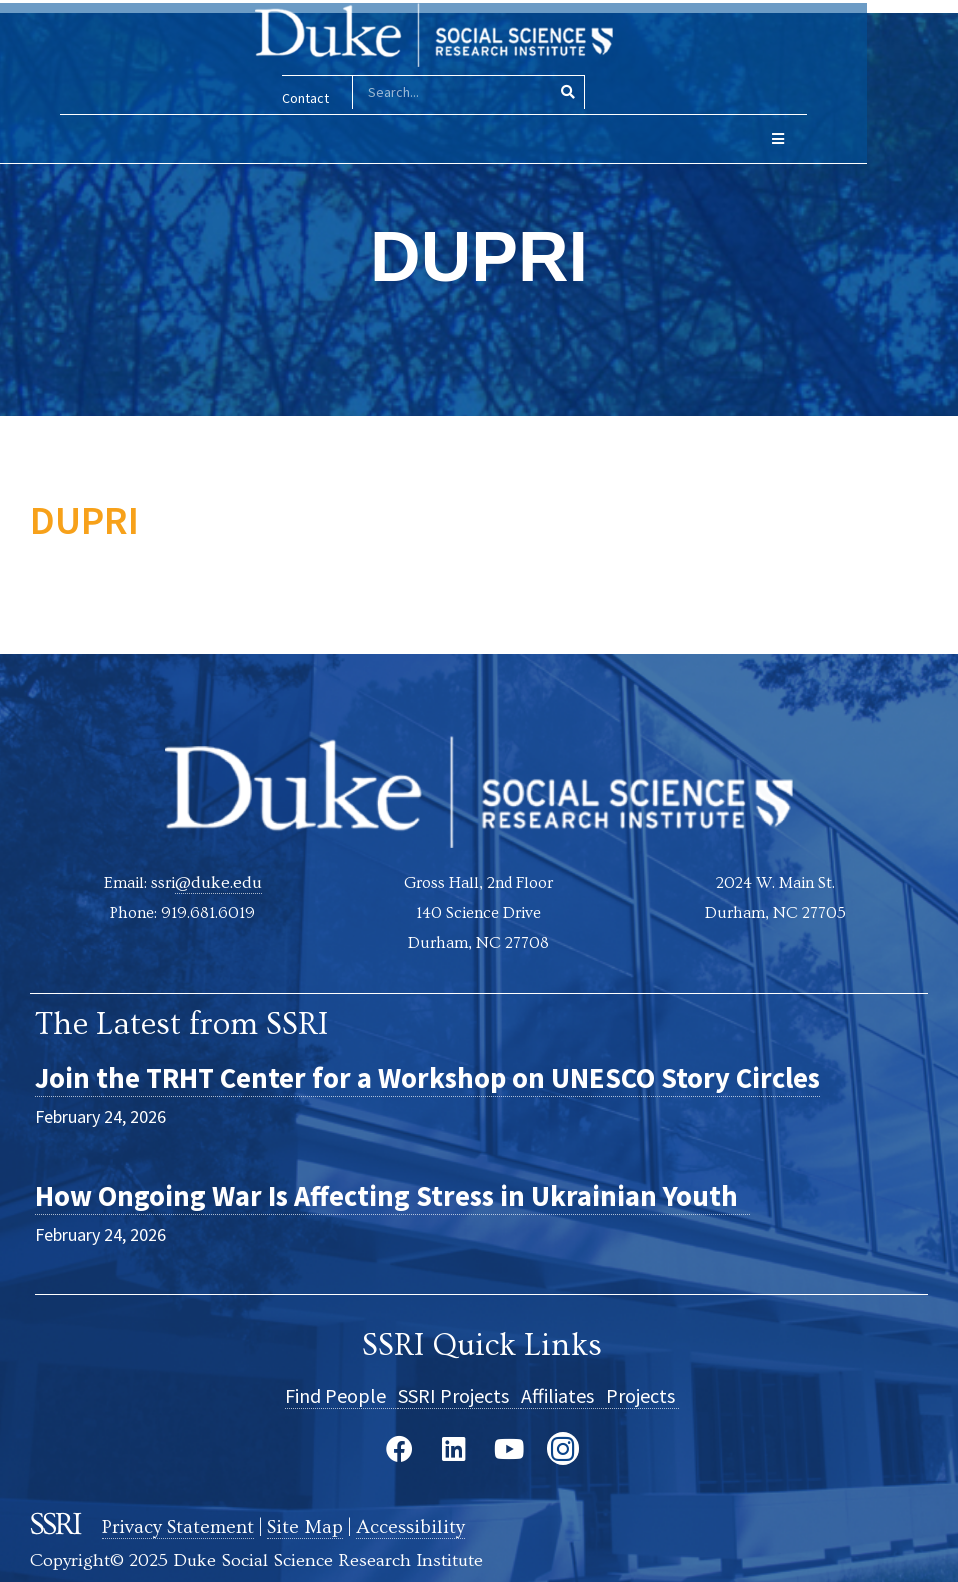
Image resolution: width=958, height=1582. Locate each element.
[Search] (613, 92)
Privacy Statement (180, 1524)
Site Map (309, 1524)
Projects (642, 1394)
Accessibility (416, 1524)
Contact (351, 98)
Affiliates (563, 1394)
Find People (341, 1394)
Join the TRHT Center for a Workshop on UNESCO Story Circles (467, 1076)
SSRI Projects (459, 1394)
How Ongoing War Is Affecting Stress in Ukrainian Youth (427, 1194)
